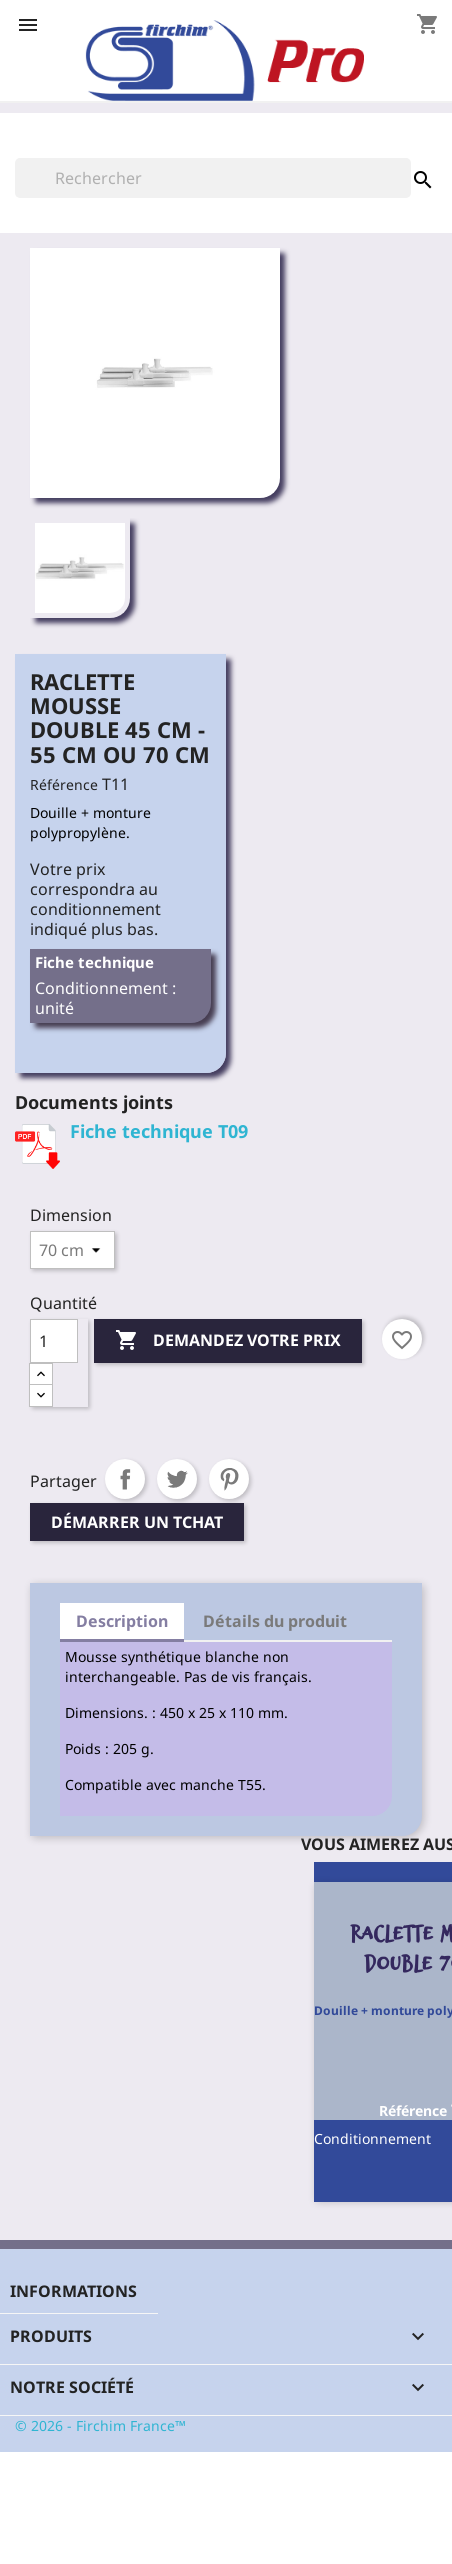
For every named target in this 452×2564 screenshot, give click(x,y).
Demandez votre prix (228, 1341)
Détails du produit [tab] (275, 1621)
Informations (73, 2291)
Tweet (177, 1479)
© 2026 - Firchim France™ (100, 2425)
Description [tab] (122, 1621)
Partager (125, 1479)
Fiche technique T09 (159, 1131)
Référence (64, 784)
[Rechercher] (213, 178)
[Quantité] (54, 1341)
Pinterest (229, 1479)
